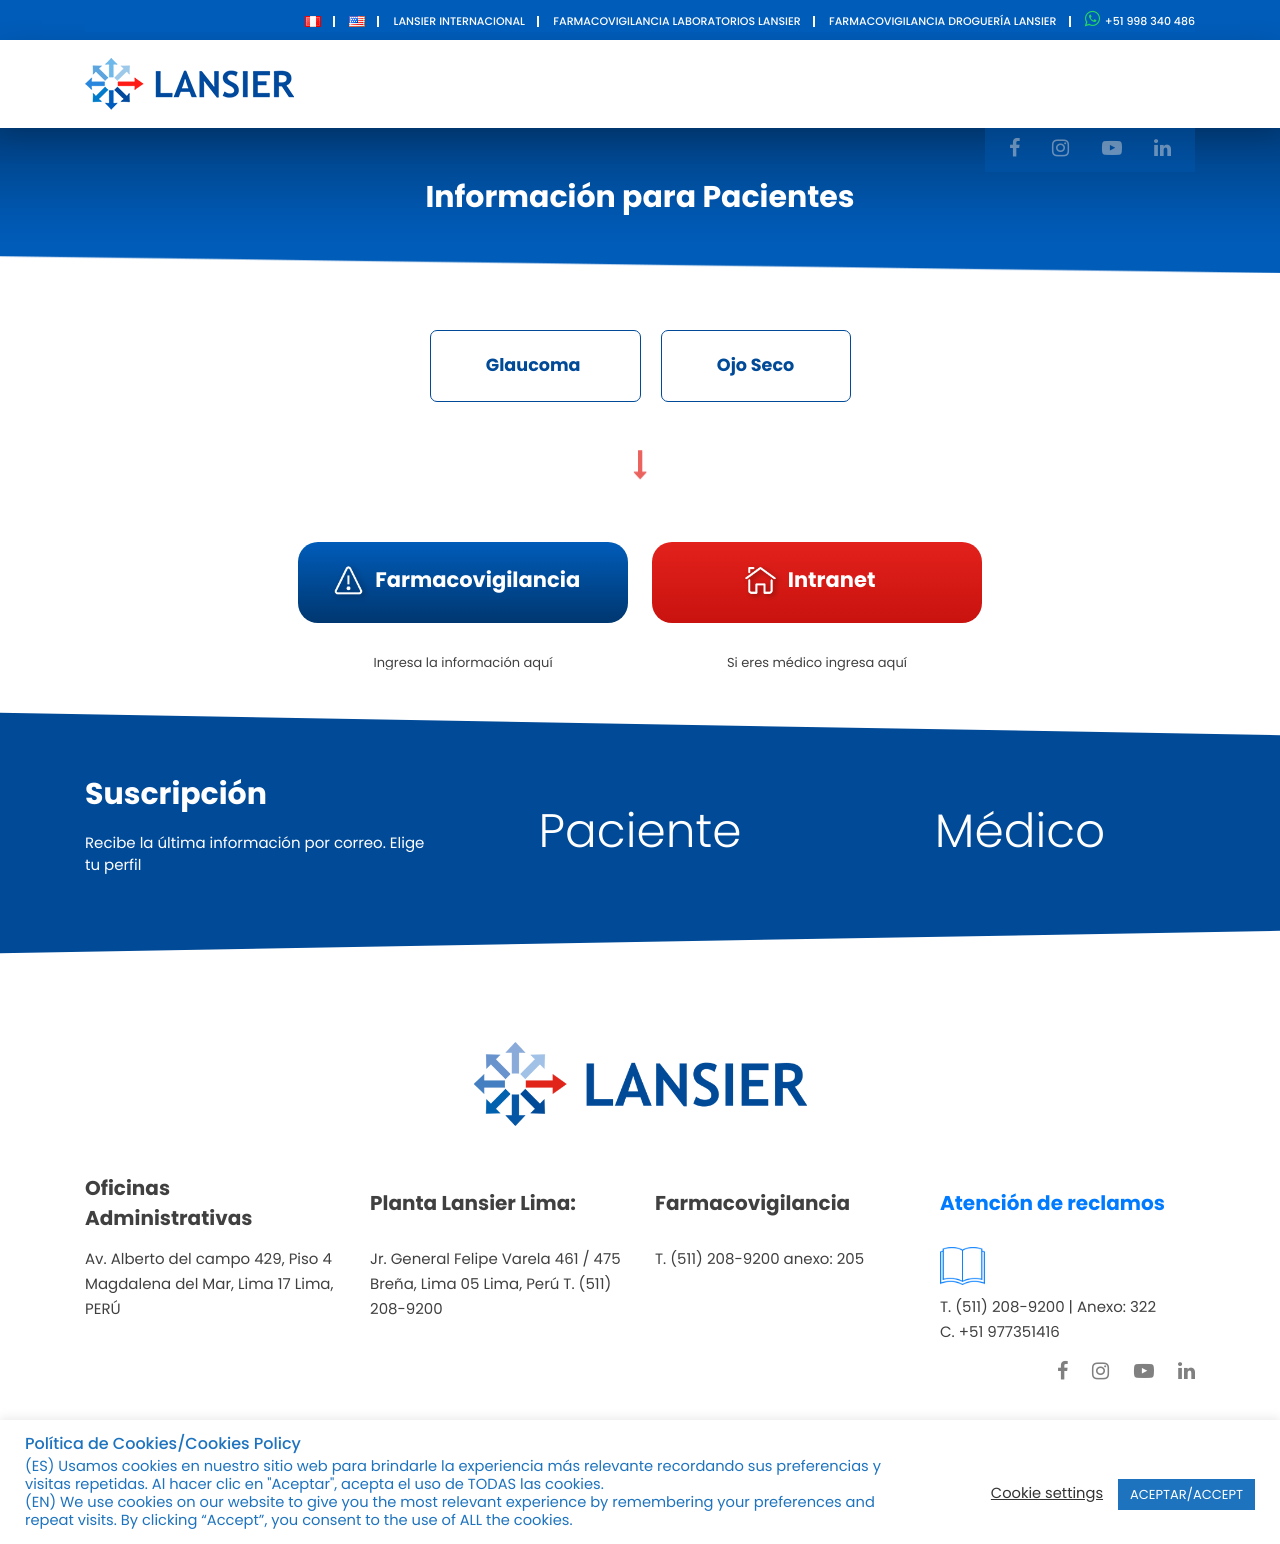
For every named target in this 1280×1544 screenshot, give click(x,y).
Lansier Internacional (459, 21)
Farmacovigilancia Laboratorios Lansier (676, 21)
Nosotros (482, 82)
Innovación (731, 82)
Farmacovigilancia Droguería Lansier (943, 21)
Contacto (856, 82)
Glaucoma (529, 366)
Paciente (640, 832)
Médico (1020, 832)
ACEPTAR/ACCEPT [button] (1186, 1494)
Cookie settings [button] (1047, 1494)
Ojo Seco (761, 366)
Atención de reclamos (1052, 1204)
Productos (601, 82)
